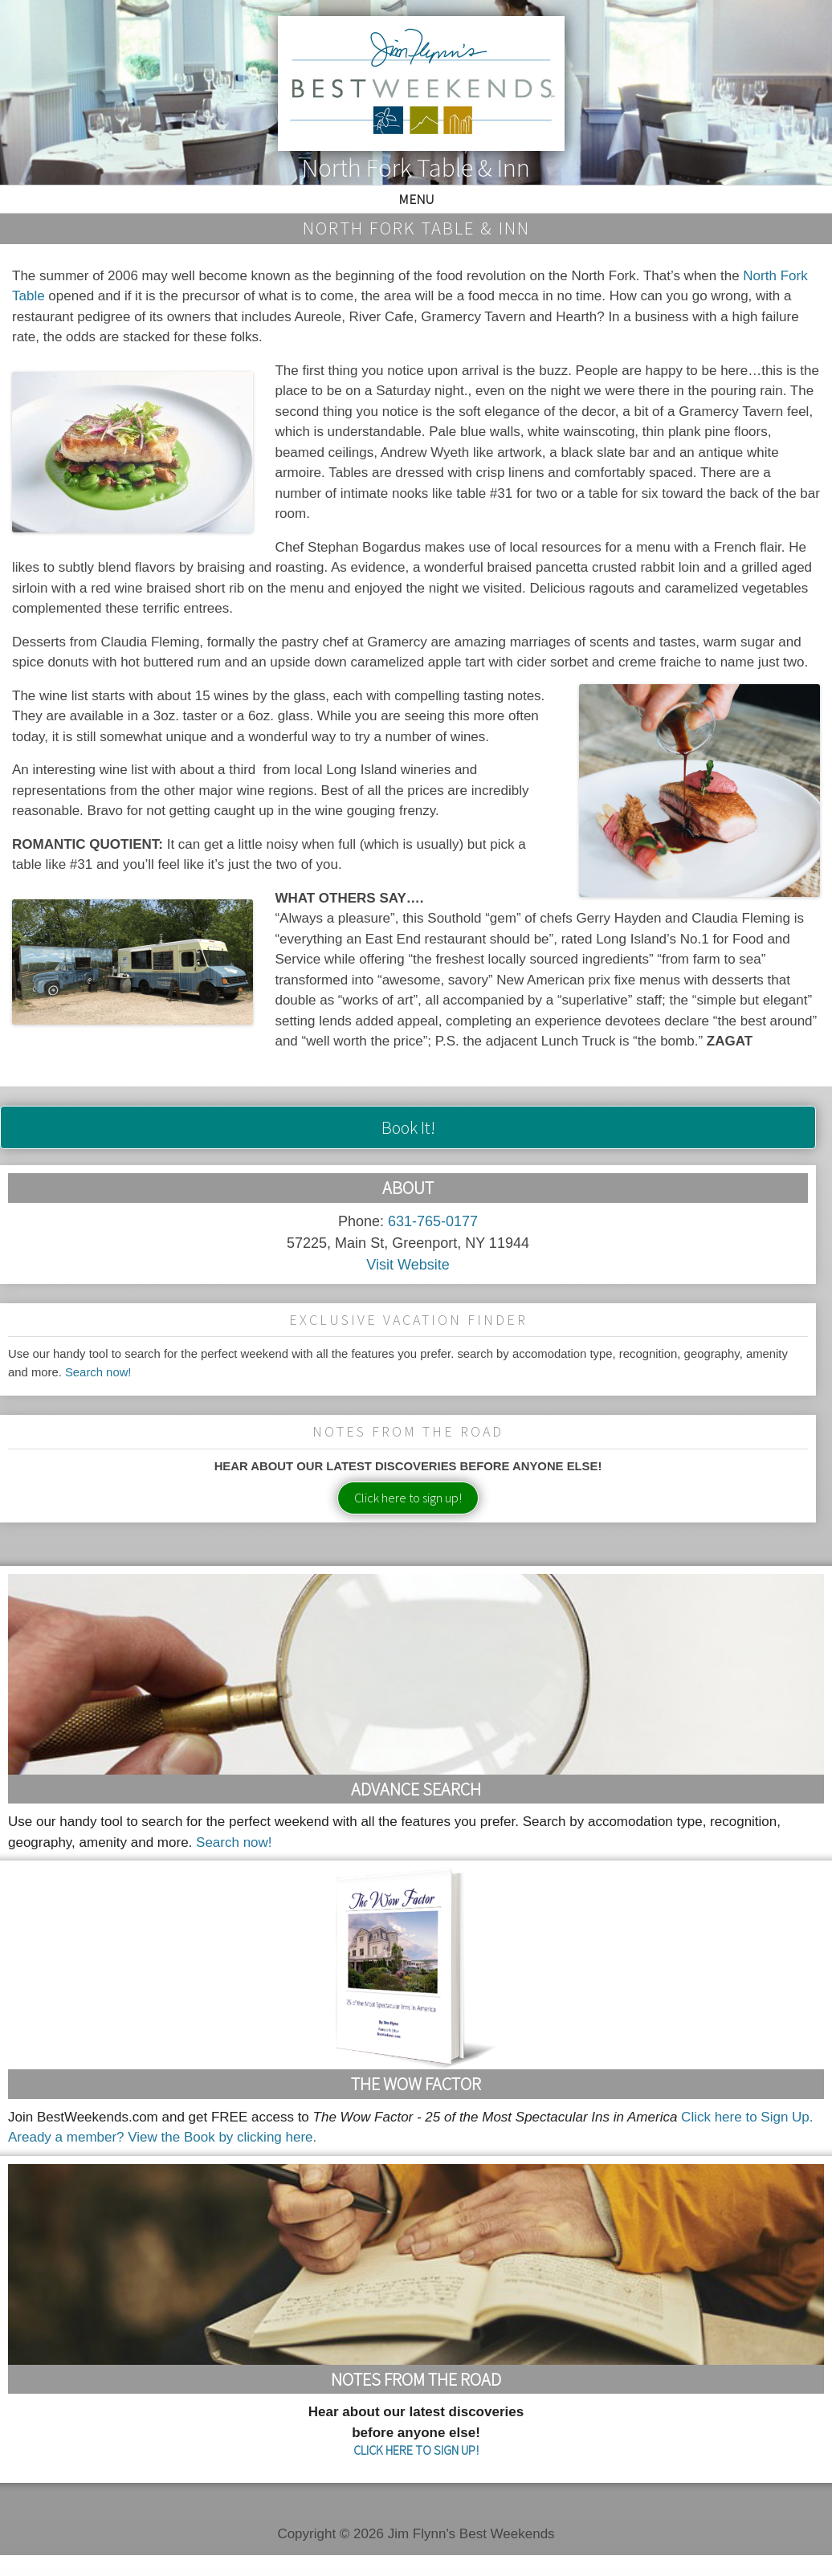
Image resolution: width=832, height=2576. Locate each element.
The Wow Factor (416, 2083)
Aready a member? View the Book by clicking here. (162, 2137)
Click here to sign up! (408, 1498)
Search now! (98, 1372)
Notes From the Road (416, 2379)
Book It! (408, 1127)
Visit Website (407, 1265)
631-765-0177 (433, 1221)
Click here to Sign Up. (747, 2117)
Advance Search (416, 1789)
